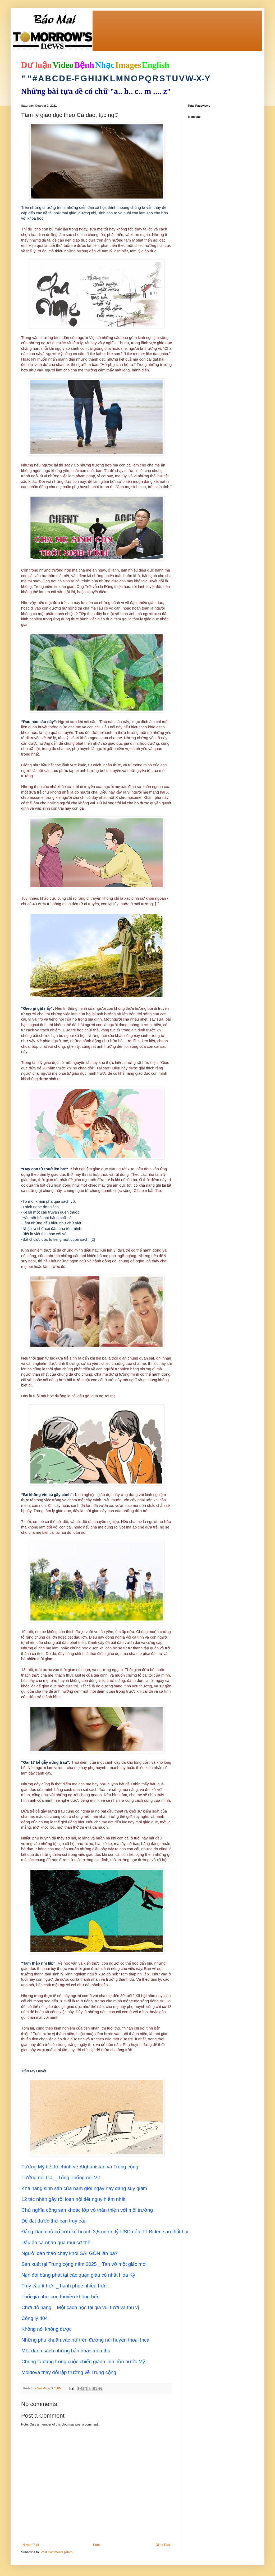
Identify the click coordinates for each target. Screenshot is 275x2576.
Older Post (163, 2545)
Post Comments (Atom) (57, 2552)
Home (97, 2545)
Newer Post (30, 2545)
